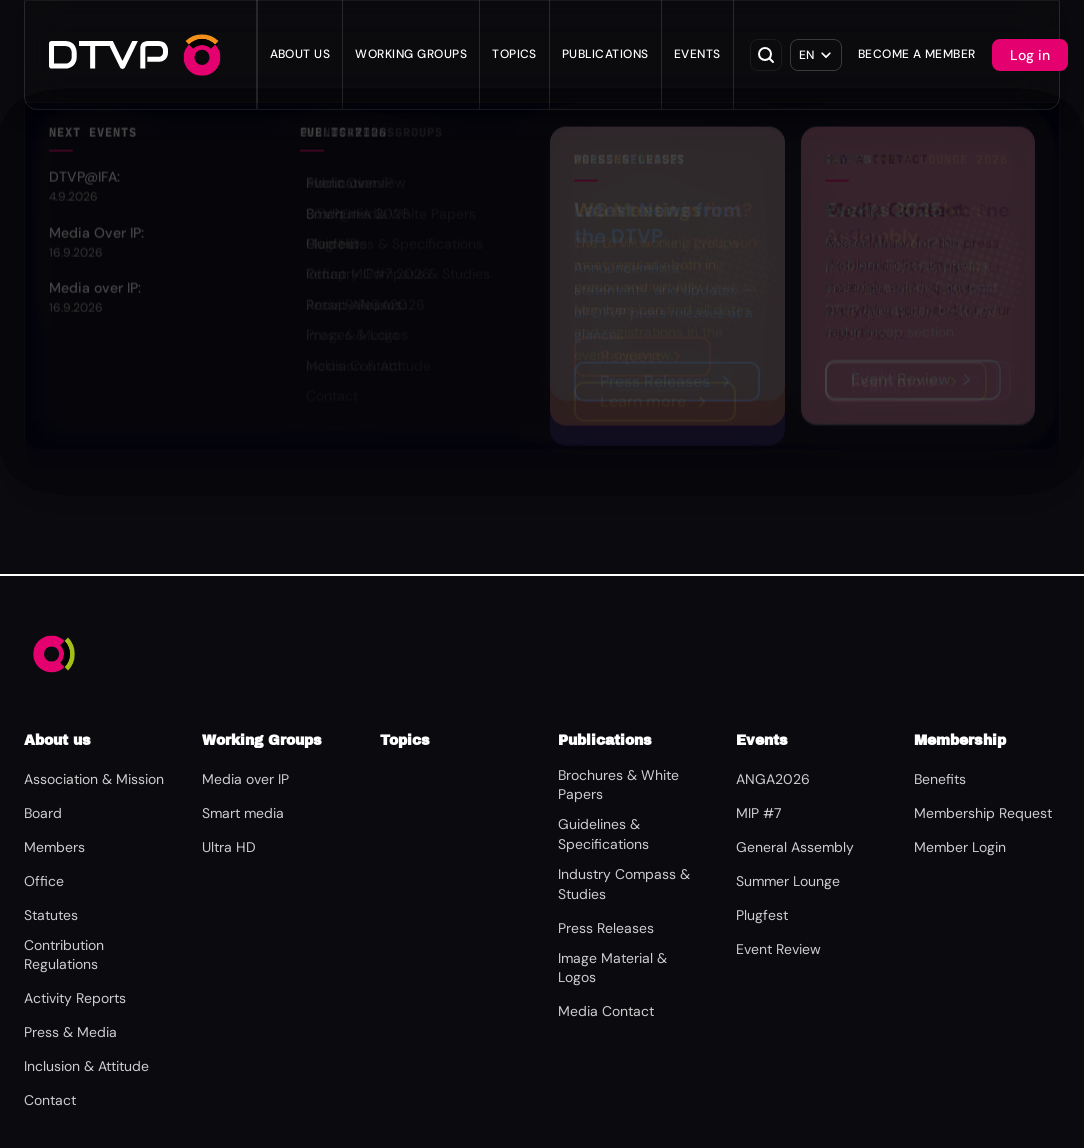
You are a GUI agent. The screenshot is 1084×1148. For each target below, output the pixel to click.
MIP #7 (758, 813)
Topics (514, 54)
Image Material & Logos (612, 968)
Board (43, 813)
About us (300, 54)
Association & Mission (94, 779)
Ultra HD (229, 847)
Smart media (243, 813)
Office (44, 881)
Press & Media (70, 1032)
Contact (50, 1100)
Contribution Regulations (64, 955)
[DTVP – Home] (108, 55)
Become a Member (917, 54)
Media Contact (606, 1011)
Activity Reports (75, 998)
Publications (605, 54)
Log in (1030, 55)
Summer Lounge (788, 881)
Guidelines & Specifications (603, 834)
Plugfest (762, 915)
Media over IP (245, 779)
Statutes (51, 915)
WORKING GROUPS (411, 54)
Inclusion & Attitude (86, 1066)
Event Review (778, 949)
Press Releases (606, 928)
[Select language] (816, 55)
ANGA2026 (773, 779)
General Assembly (795, 847)
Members (54, 847)
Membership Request (983, 813)
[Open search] (766, 55)
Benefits (940, 779)
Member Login (960, 847)
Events (697, 54)
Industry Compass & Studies (624, 884)
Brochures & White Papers (618, 785)
